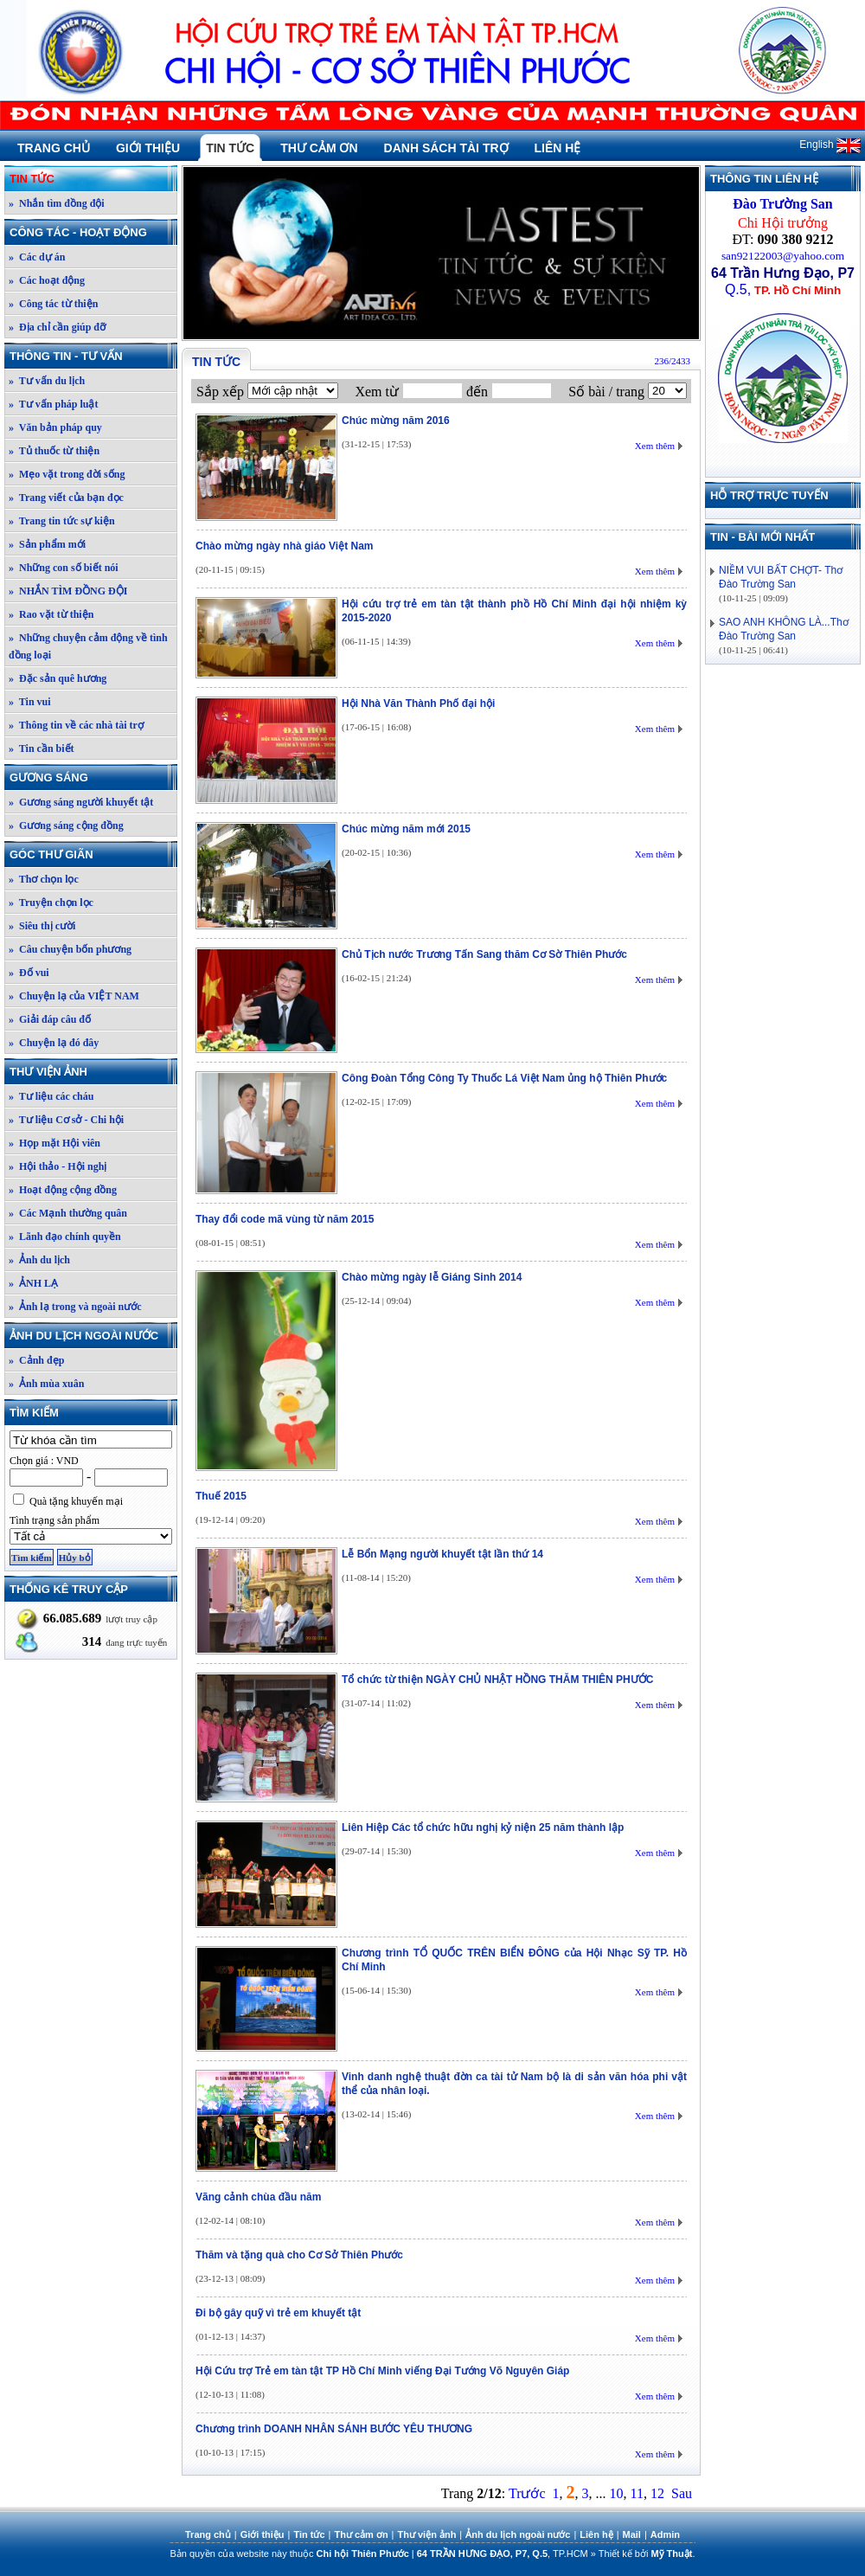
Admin (665, 2534)
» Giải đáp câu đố (50, 1019)
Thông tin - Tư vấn (93, 356)
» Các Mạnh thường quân (68, 1213)
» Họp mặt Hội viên (54, 1143)
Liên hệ (558, 148)
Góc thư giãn (93, 854)
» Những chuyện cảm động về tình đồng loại (88, 646)
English (830, 144)
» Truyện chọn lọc (51, 902)
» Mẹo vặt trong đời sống (67, 474)
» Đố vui (29, 973)
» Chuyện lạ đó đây (54, 1043)
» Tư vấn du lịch (47, 381)
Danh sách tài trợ (446, 148)
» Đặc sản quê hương (57, 678)
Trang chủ (53, 148)
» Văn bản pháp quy (55, 427)
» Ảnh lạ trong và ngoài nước (75, 1307)
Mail (632, 2534)
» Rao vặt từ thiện (51, 614)
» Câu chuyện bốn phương (70, 949)
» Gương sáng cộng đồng (66, 825)
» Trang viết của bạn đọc (66, 497)
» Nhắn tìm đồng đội (57, 203)
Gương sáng (93, 777)
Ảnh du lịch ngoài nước (93, 1335)
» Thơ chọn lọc (44, 879)
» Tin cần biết (41, 748)
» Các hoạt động (47, 280)
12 (657, 2493)
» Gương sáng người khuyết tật (81, 802)
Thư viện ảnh (93, 1071)
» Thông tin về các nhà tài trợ (76, 725)
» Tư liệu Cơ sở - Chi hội (66, 1120)
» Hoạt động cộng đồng (63, 1190)
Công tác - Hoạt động (93, 232)
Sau (681, 2493)
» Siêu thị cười (42, 926)
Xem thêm (655, 445)
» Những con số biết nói (64, 568)
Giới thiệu (148, 148)
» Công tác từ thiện (53, 304)
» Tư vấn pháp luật (54, 404)
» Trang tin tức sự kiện (62, 521)
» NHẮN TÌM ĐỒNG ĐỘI (68, 591)
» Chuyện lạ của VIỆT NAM (74, 996)
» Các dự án (37, 257)
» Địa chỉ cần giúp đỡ (57, 327)
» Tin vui (30, 702)
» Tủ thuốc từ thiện (54, 451)
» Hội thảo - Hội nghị (57, 1166)
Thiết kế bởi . (647, 2553)
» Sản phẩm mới (47, 544)
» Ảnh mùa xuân (46, 1384)
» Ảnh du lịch (39, 1260)
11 (637, 2493)
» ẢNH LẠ (33, 1283)
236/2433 (672, 361)
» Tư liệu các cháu (51, 1096)
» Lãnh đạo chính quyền (65, 1236)
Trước (527, 2493)
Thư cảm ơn (318, 148)
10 (617, 2493)
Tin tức (230, 148)
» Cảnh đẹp (36, 1360)
